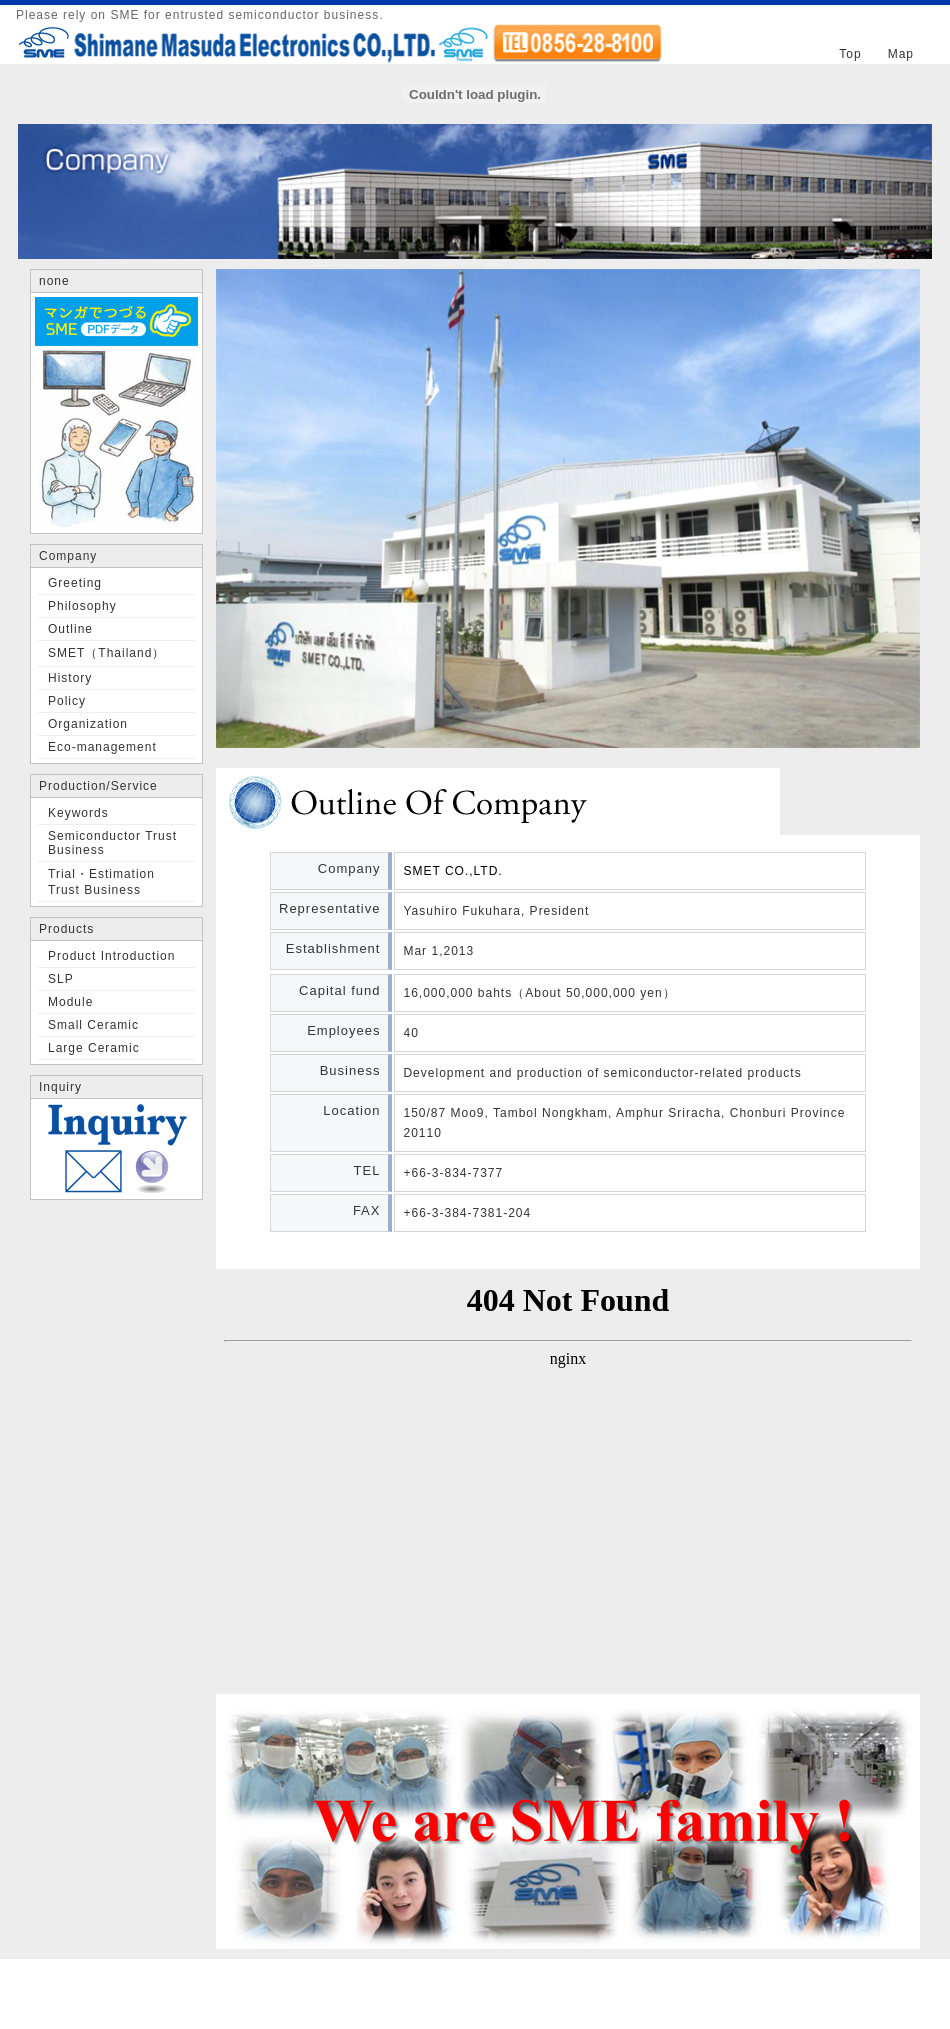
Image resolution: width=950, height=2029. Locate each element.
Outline (70, 629)
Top (850, 54)
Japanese (730, 42)
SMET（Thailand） (106, 653)
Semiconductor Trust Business (112, 843)
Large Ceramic (94, 1048)
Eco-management (102, 747)
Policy (67, 701)
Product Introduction (111, 956)
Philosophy (82, 606)
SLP (61, 979)
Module (70, 1002)
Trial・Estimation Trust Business (101, 882)
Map (901, 54)
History (70, 678)
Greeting (75, 583)
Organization (88, 724)
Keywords (78, 813)
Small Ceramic (93, 1025)
